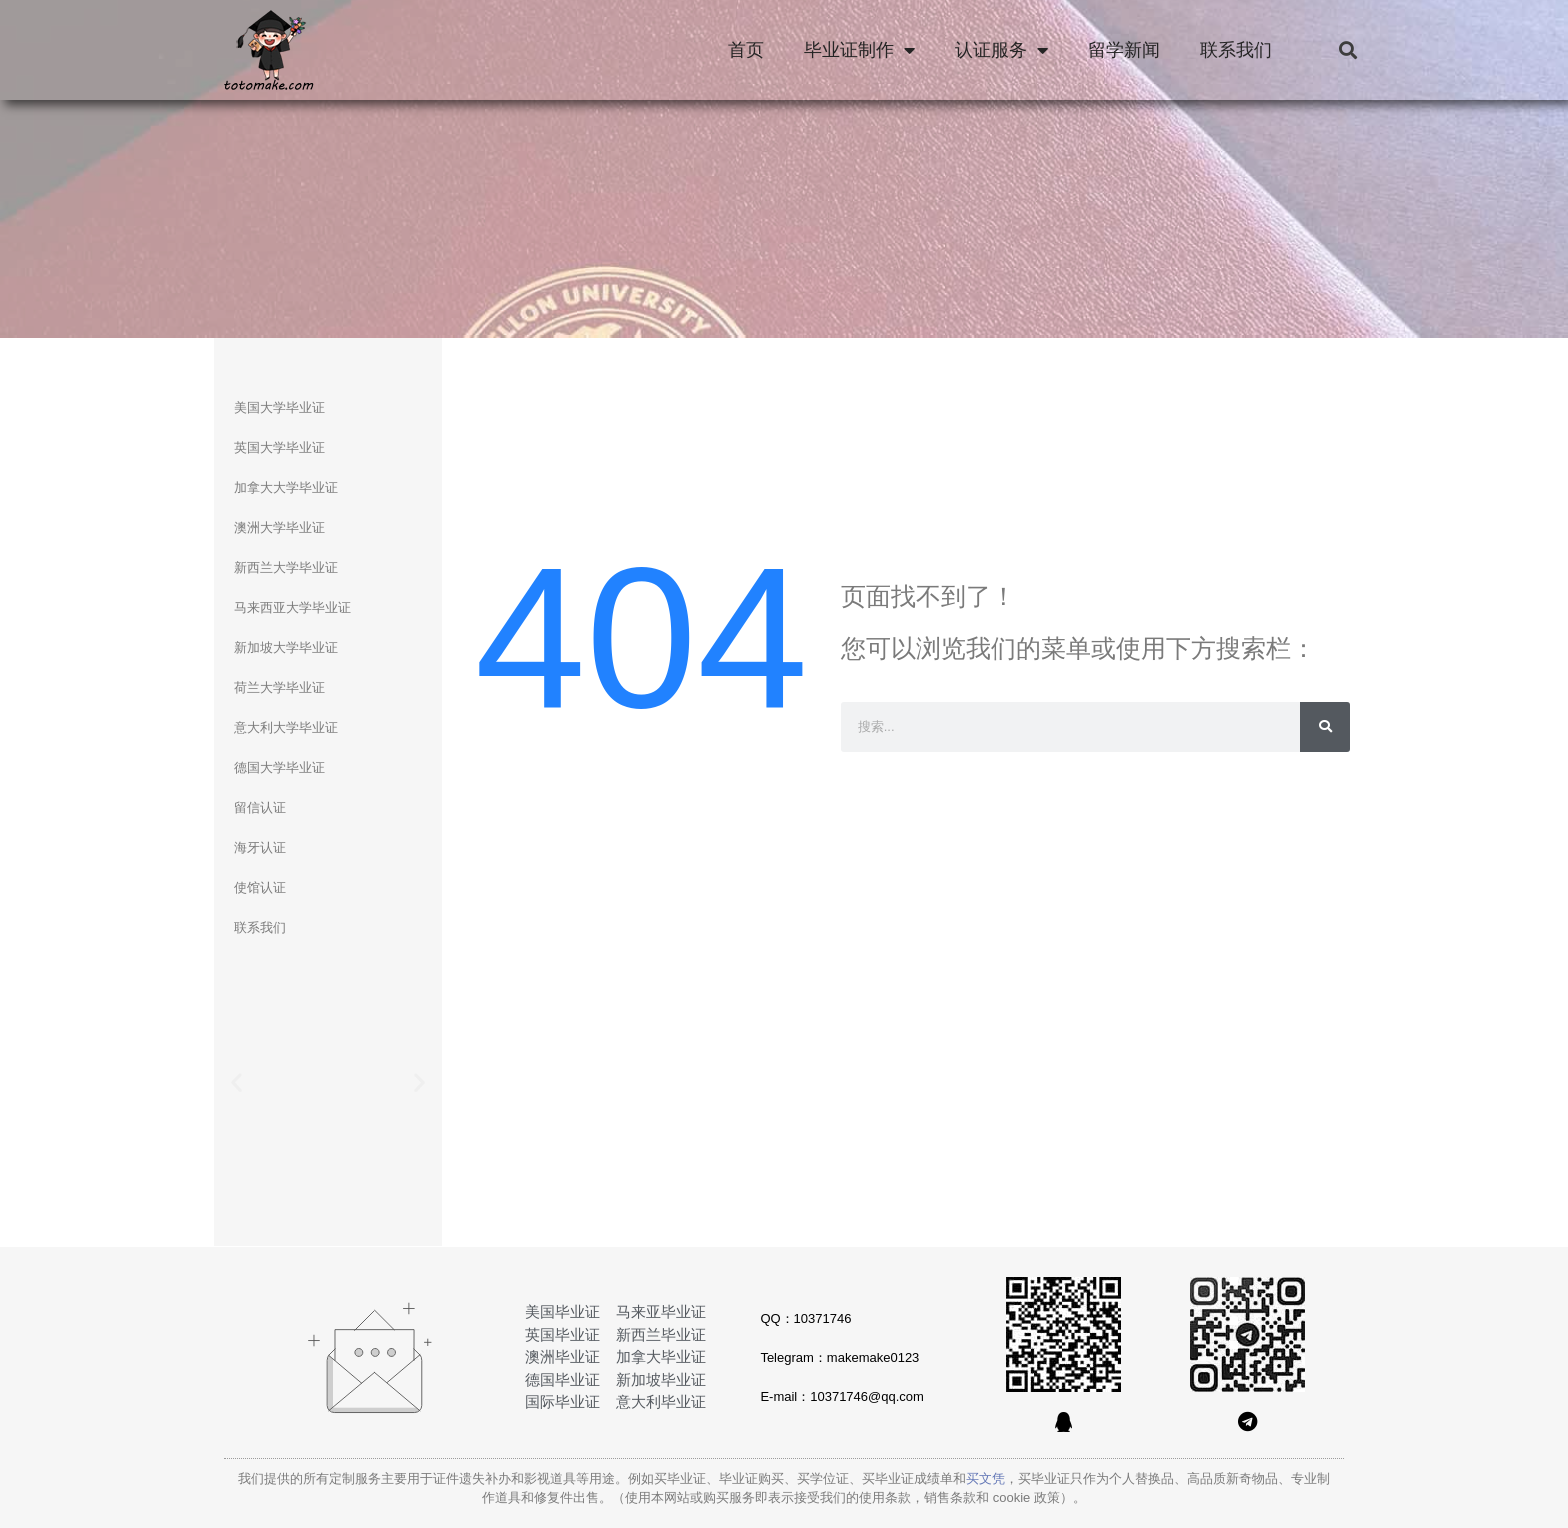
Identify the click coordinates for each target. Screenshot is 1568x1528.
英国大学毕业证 (279, 447)
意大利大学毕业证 (286, 727)
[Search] (1325, 727)
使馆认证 (260, 887)
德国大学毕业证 (279, 767)
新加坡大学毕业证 (286, 647)
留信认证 (260, 807)
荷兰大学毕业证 (279, 687)
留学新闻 (1124, 50)
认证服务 (1001, 50)
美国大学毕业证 (279, 407)
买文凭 (985, 1478)
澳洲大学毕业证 (279, 527)
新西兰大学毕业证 (286, 567)
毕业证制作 (859, 50)
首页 (746, 50)
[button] (1347, 50)
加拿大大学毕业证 (286, 487)
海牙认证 (260, 847)
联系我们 (1236, 50)
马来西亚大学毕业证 (292, 607)
